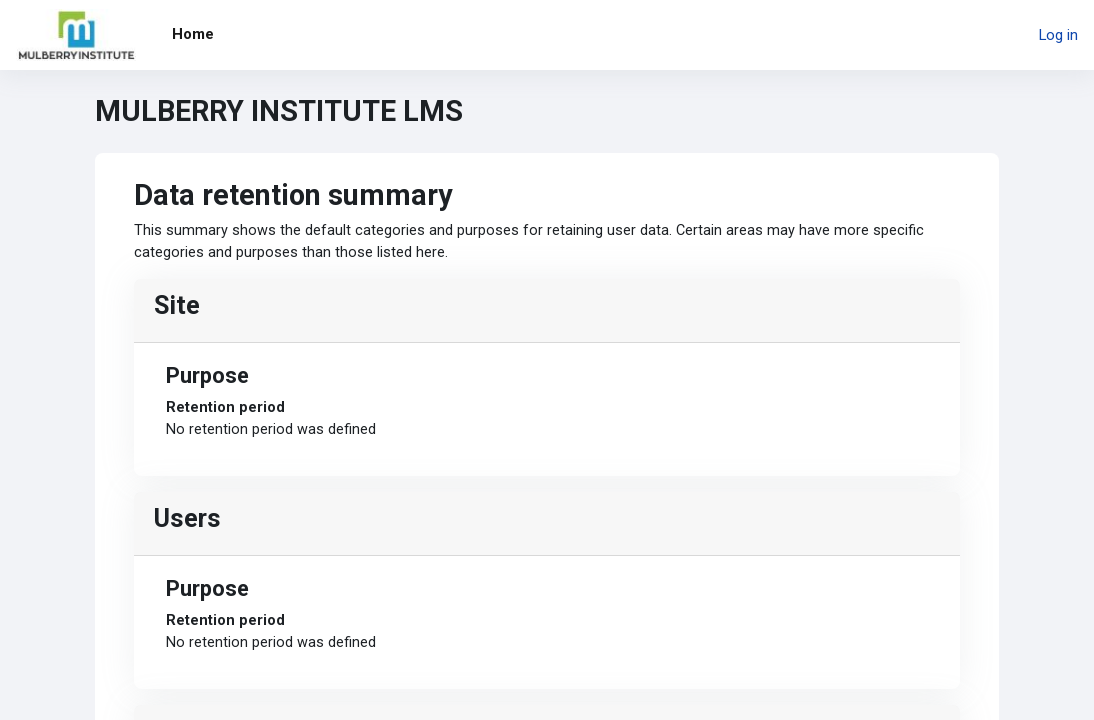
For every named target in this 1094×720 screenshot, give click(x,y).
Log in (1058, 35)
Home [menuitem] (193, 34)
